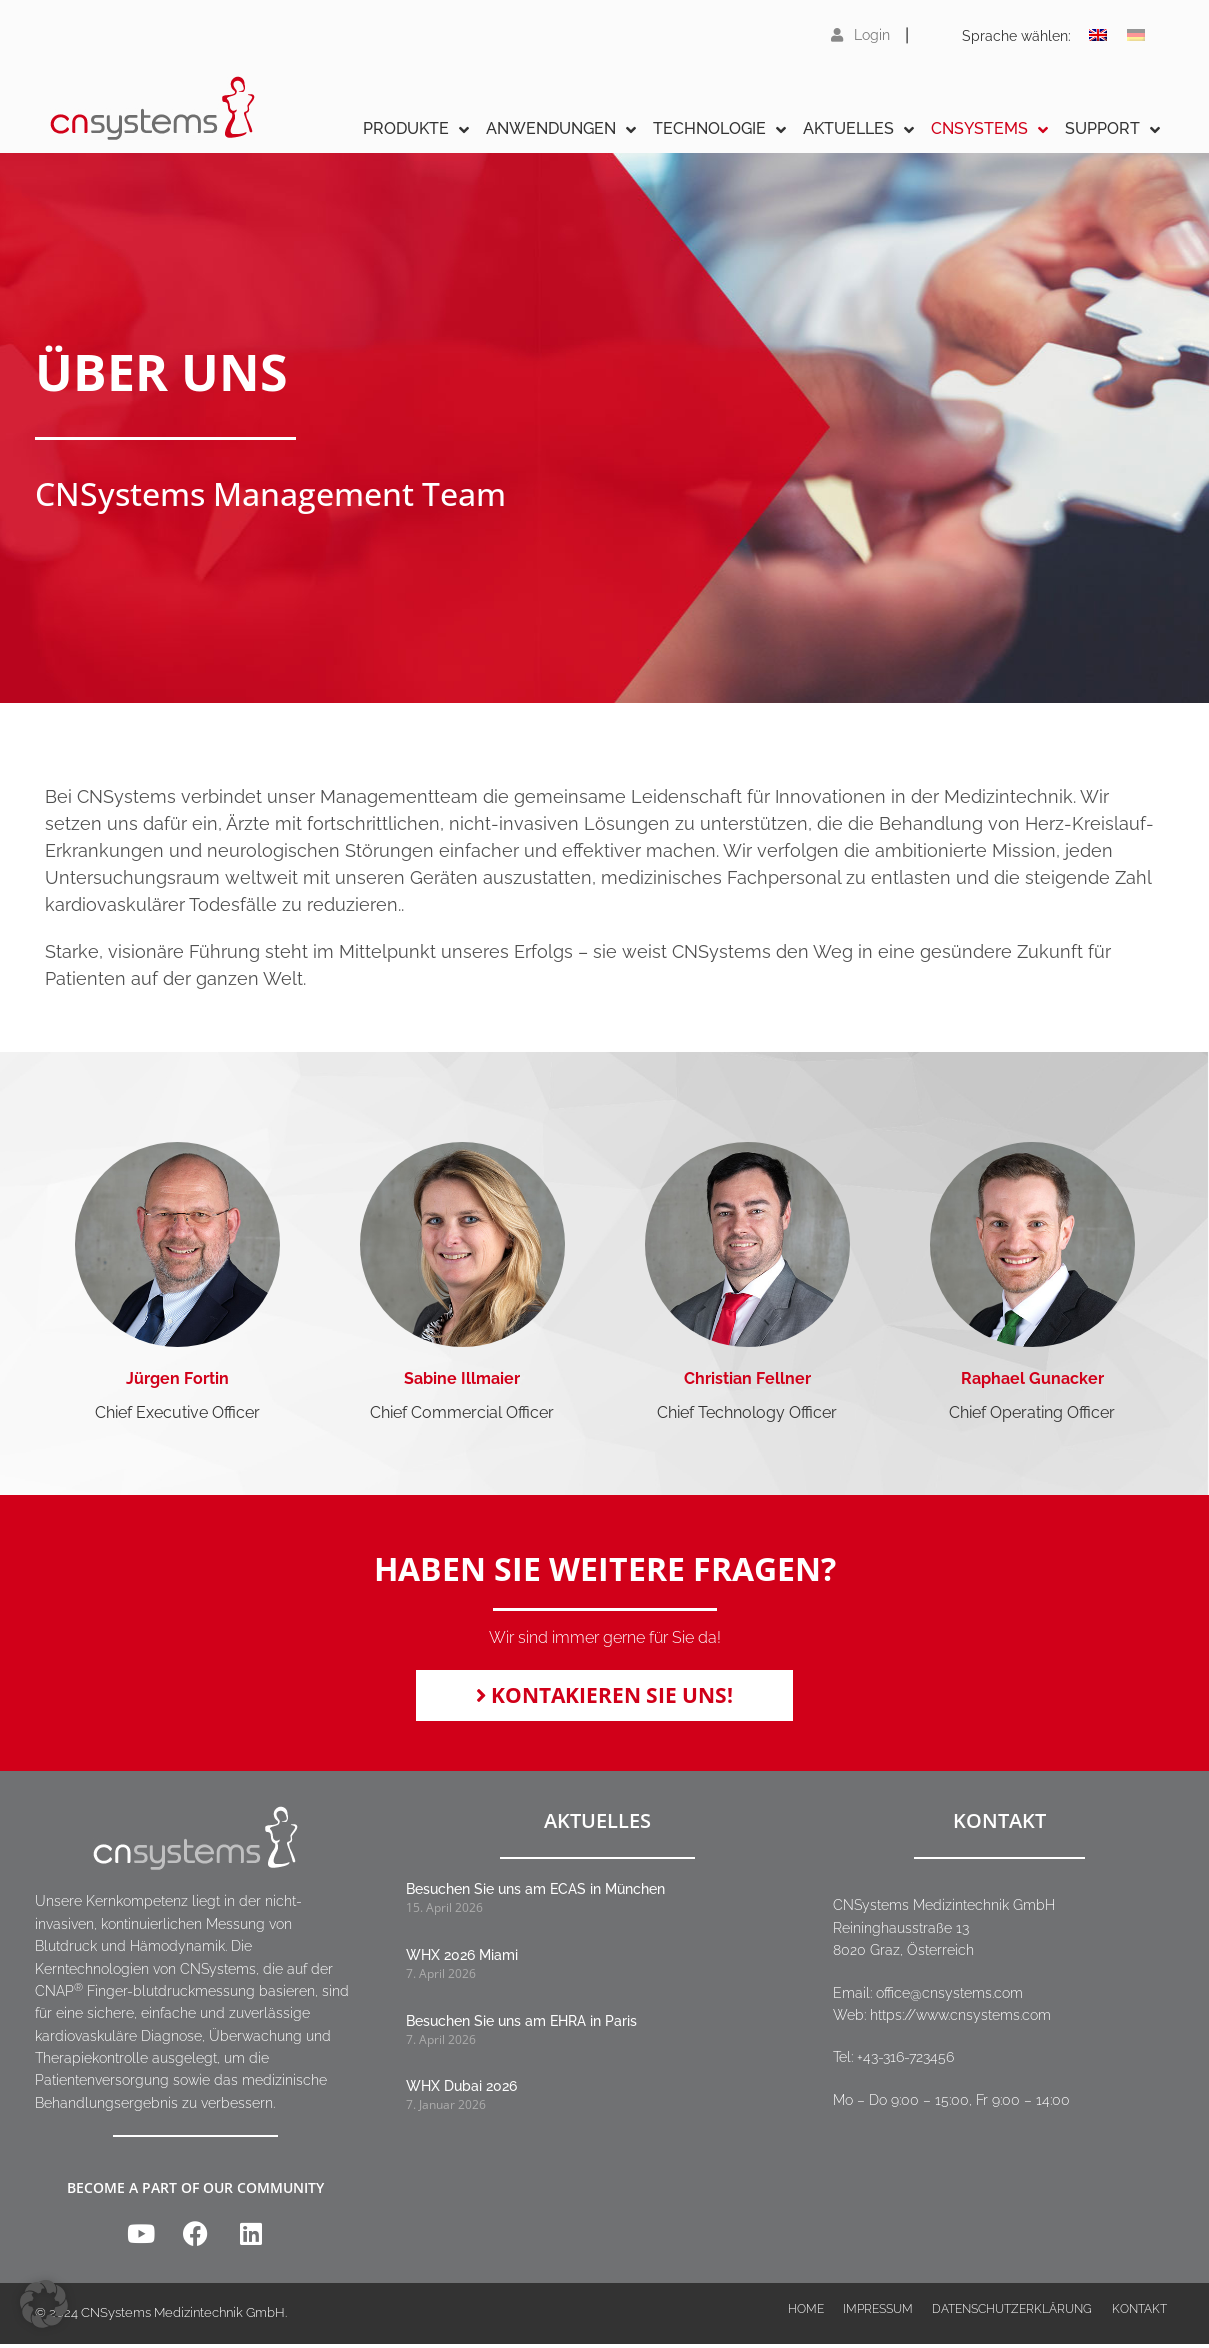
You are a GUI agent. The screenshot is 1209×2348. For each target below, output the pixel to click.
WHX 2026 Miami (462, 1959)
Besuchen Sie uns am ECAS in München (535, 1894)
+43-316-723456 (905, 2062)
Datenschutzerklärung (1010, 2318)
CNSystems (989, 129)
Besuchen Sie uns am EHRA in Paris (521, 2025)
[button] (44, 2304)
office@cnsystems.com (949, 1997)
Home (802, 2318)
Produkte (416, 129)
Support (1112, 129)
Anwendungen (561, 129)
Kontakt (1137, 2318)
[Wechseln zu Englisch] (1098, 35)
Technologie (719, 129)
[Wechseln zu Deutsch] (1136, 35)
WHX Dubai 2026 (461, 2090)
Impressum (875, 2318)
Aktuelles (858, 129)
